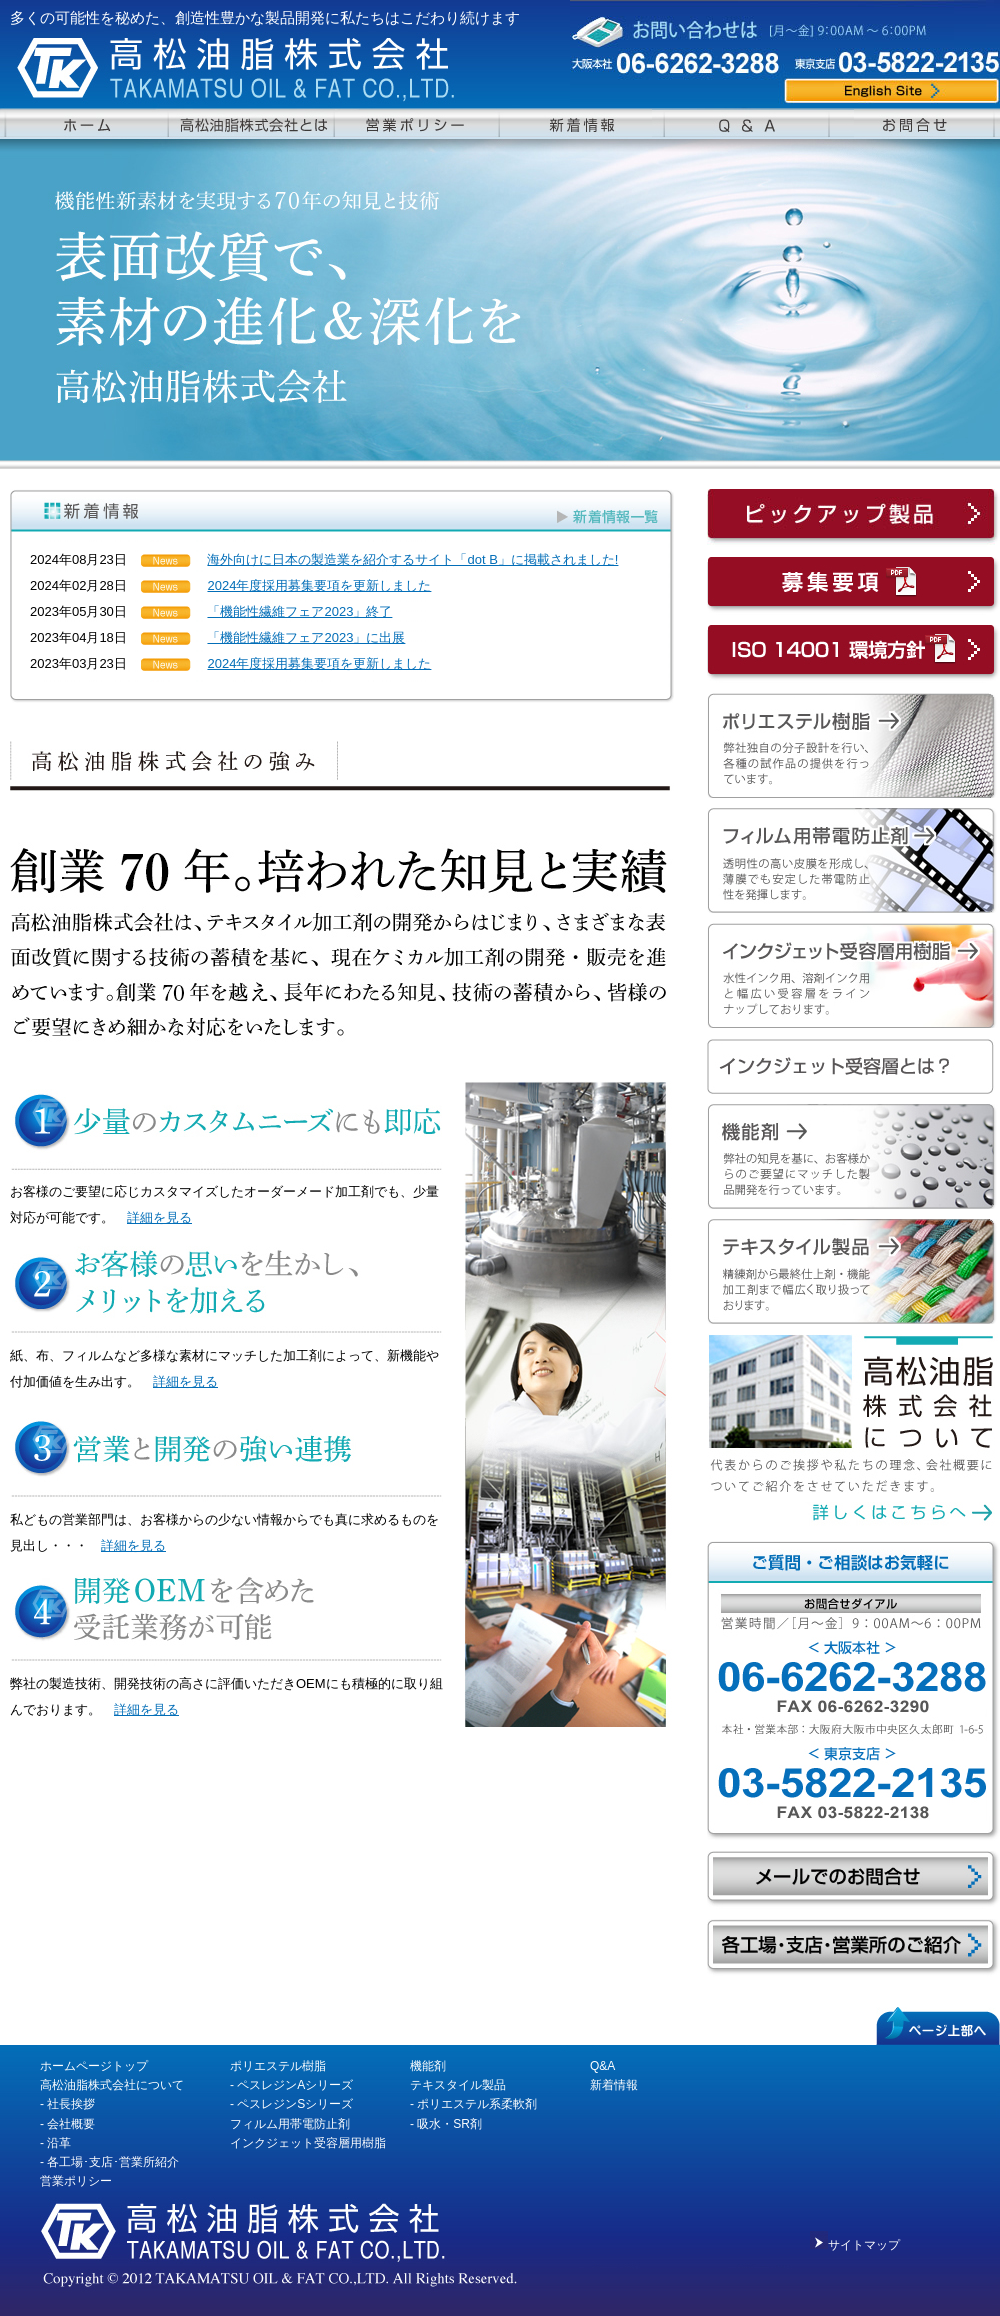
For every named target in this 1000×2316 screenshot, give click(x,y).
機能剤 (428, 2066)
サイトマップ (864, 2245)
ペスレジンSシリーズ (295, 2104)
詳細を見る (159, 1217)
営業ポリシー (76, 2181)
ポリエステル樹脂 (278, 2066)
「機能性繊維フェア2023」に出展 (306, 637)
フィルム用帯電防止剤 (290, 2124)
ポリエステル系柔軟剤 (477, 2104)
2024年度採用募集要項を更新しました (319, 585)
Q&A (602, 2066)
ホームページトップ (94, 2066)
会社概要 (71, 2124)
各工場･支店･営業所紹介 (113, 2162)
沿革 (59, 2143)
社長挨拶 (71, 2104)
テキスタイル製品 (458, 2085)
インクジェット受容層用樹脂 (308, 2143)
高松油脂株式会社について (112, 2085)
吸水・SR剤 (449, 2124)
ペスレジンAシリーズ (295, 2085)
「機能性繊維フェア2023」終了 (299, 611)
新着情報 (614, 2085)
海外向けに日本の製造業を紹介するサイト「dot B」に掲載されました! (412, 559)
